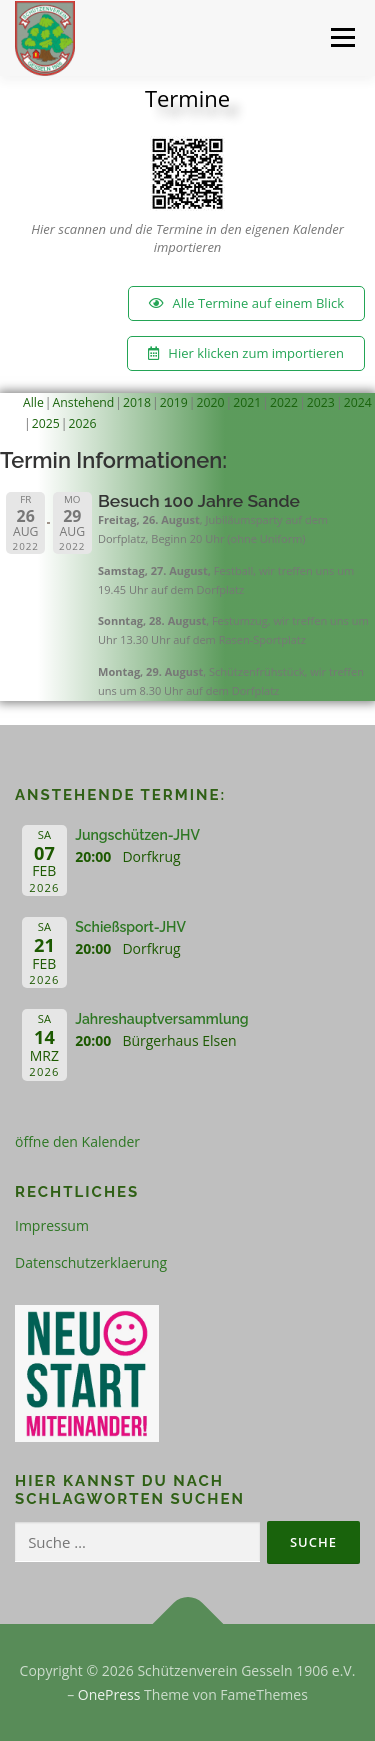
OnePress (109, 1694)
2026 (83, 423)
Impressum (52, 1225)
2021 (247, 402)
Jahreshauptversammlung (161, 1019)
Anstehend (84, 402)
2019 (174, 402)
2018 (137, 402)
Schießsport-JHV (130, 927)
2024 (358, 402)
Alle (33, 402)
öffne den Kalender (77, 1141)
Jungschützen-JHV (137, 835)
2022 (284, 402)
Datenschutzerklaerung (91, 1262)
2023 (321, 402)
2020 (211, 402)
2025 (46, 423)
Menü (341, 37)
